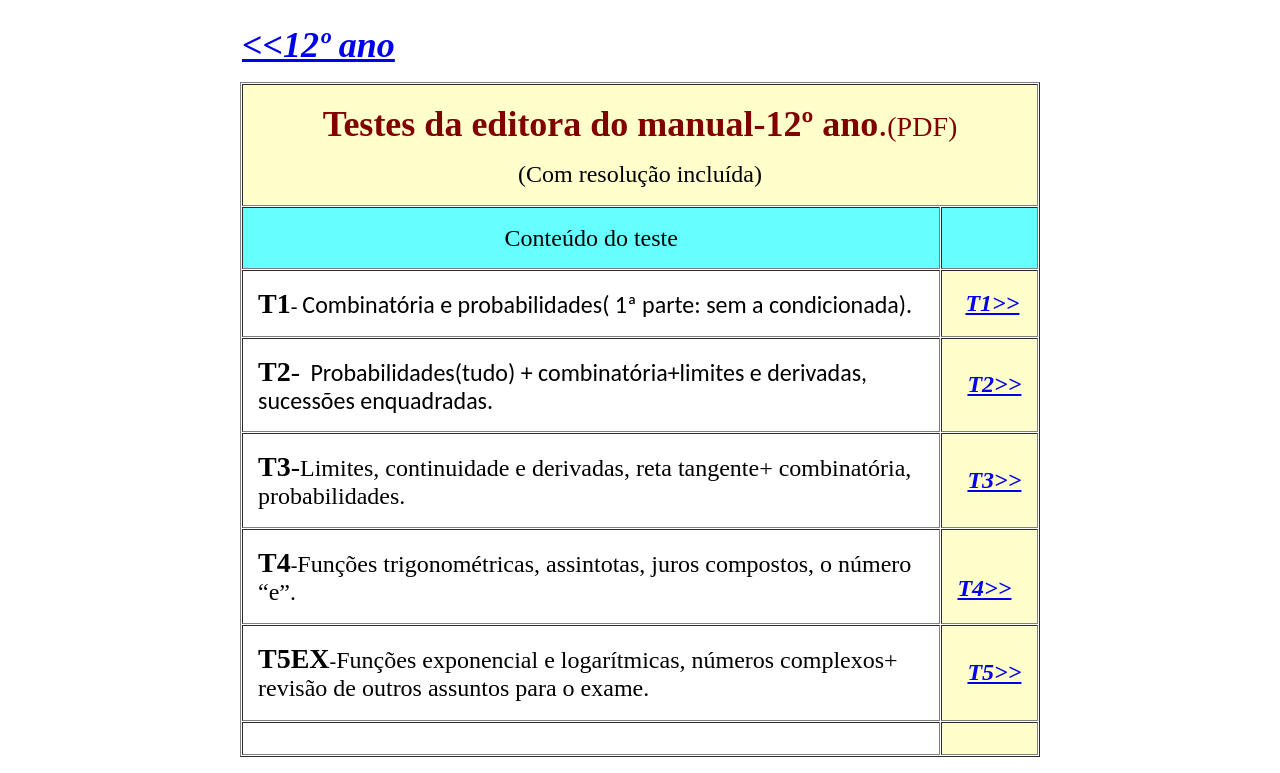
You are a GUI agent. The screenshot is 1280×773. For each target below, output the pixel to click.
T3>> (994, 480)
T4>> (984, 588)
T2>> (994, 384)
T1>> (992, 303)
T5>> (994, 672)
